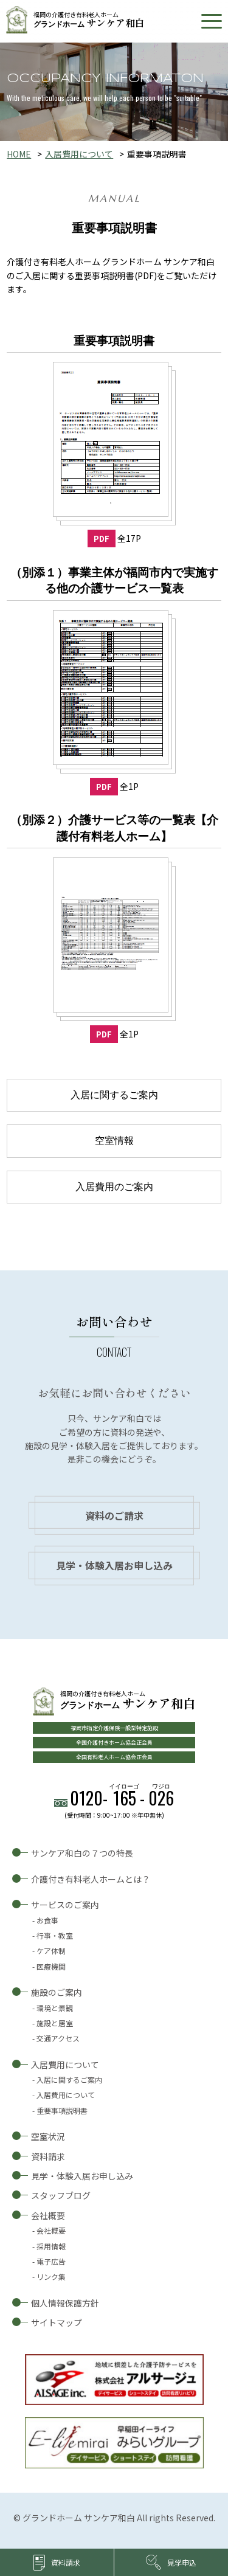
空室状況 (48, 2136)
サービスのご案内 (65, 1905)
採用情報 (51, 2246)
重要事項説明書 (62, 2110)
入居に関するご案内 (114, 1095)
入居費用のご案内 (114, 1187)
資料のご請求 (114, 1515)
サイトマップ (56, 2322)
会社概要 (48, 2215)
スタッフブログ (61, 2195)
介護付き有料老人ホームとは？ (90, 1879)
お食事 (47, 1920)
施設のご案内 (56, 1992)
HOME (19, 154)
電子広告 (51, 2261)
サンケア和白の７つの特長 (82, 1853)
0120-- (122, 1797)
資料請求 (48, 2156)
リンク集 (51, 2276)
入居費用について (79, 154)
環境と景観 (54, 2008)
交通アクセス (58, 2038)
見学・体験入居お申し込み (114, 1565)
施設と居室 (54, 2023)
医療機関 (51, 1966)
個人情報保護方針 (65, 2303)
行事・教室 (54, 1935)
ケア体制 (51, 1950)
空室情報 (114, 1140)
